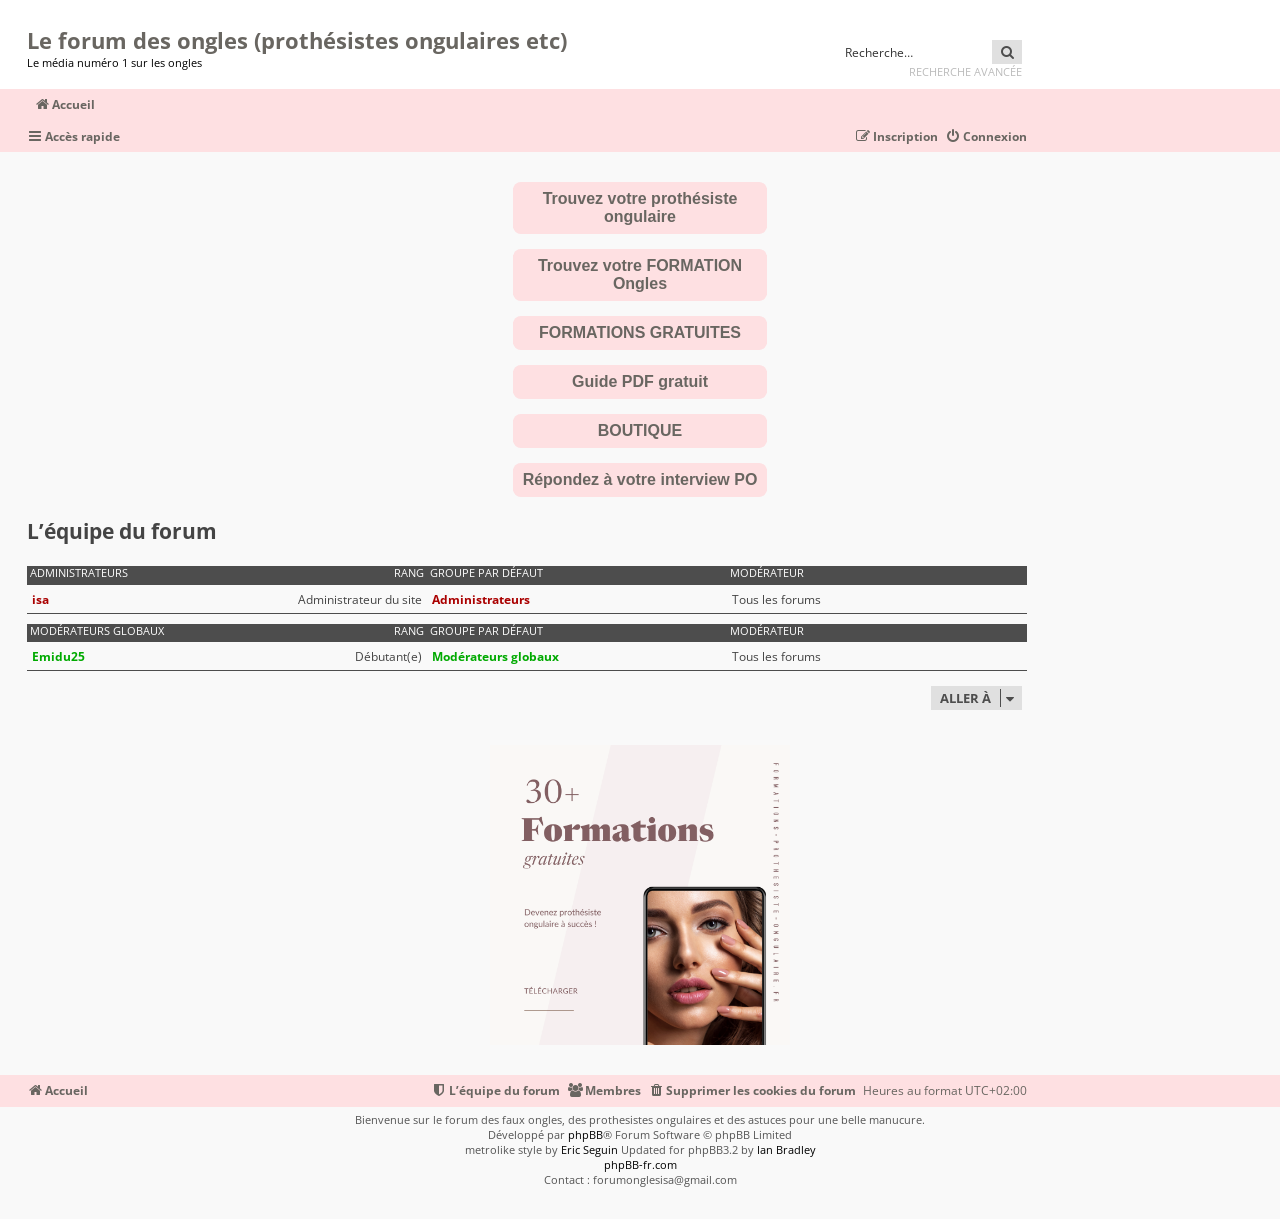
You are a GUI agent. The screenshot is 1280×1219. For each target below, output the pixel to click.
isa (40, 599)
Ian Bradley (786, 1149)
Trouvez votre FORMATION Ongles (640, 274)
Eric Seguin (589, 1149)
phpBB (585, 1134)
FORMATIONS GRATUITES (640, 332)
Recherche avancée (965, 71)
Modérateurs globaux (97, 631)
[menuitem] (986, 137)
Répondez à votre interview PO (640, 479)
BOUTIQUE (640, 430)
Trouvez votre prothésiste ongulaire (640, 207)
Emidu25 (58, 656)
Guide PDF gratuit (640, 381)
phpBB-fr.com (640, 1164)
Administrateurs (79, 573)
